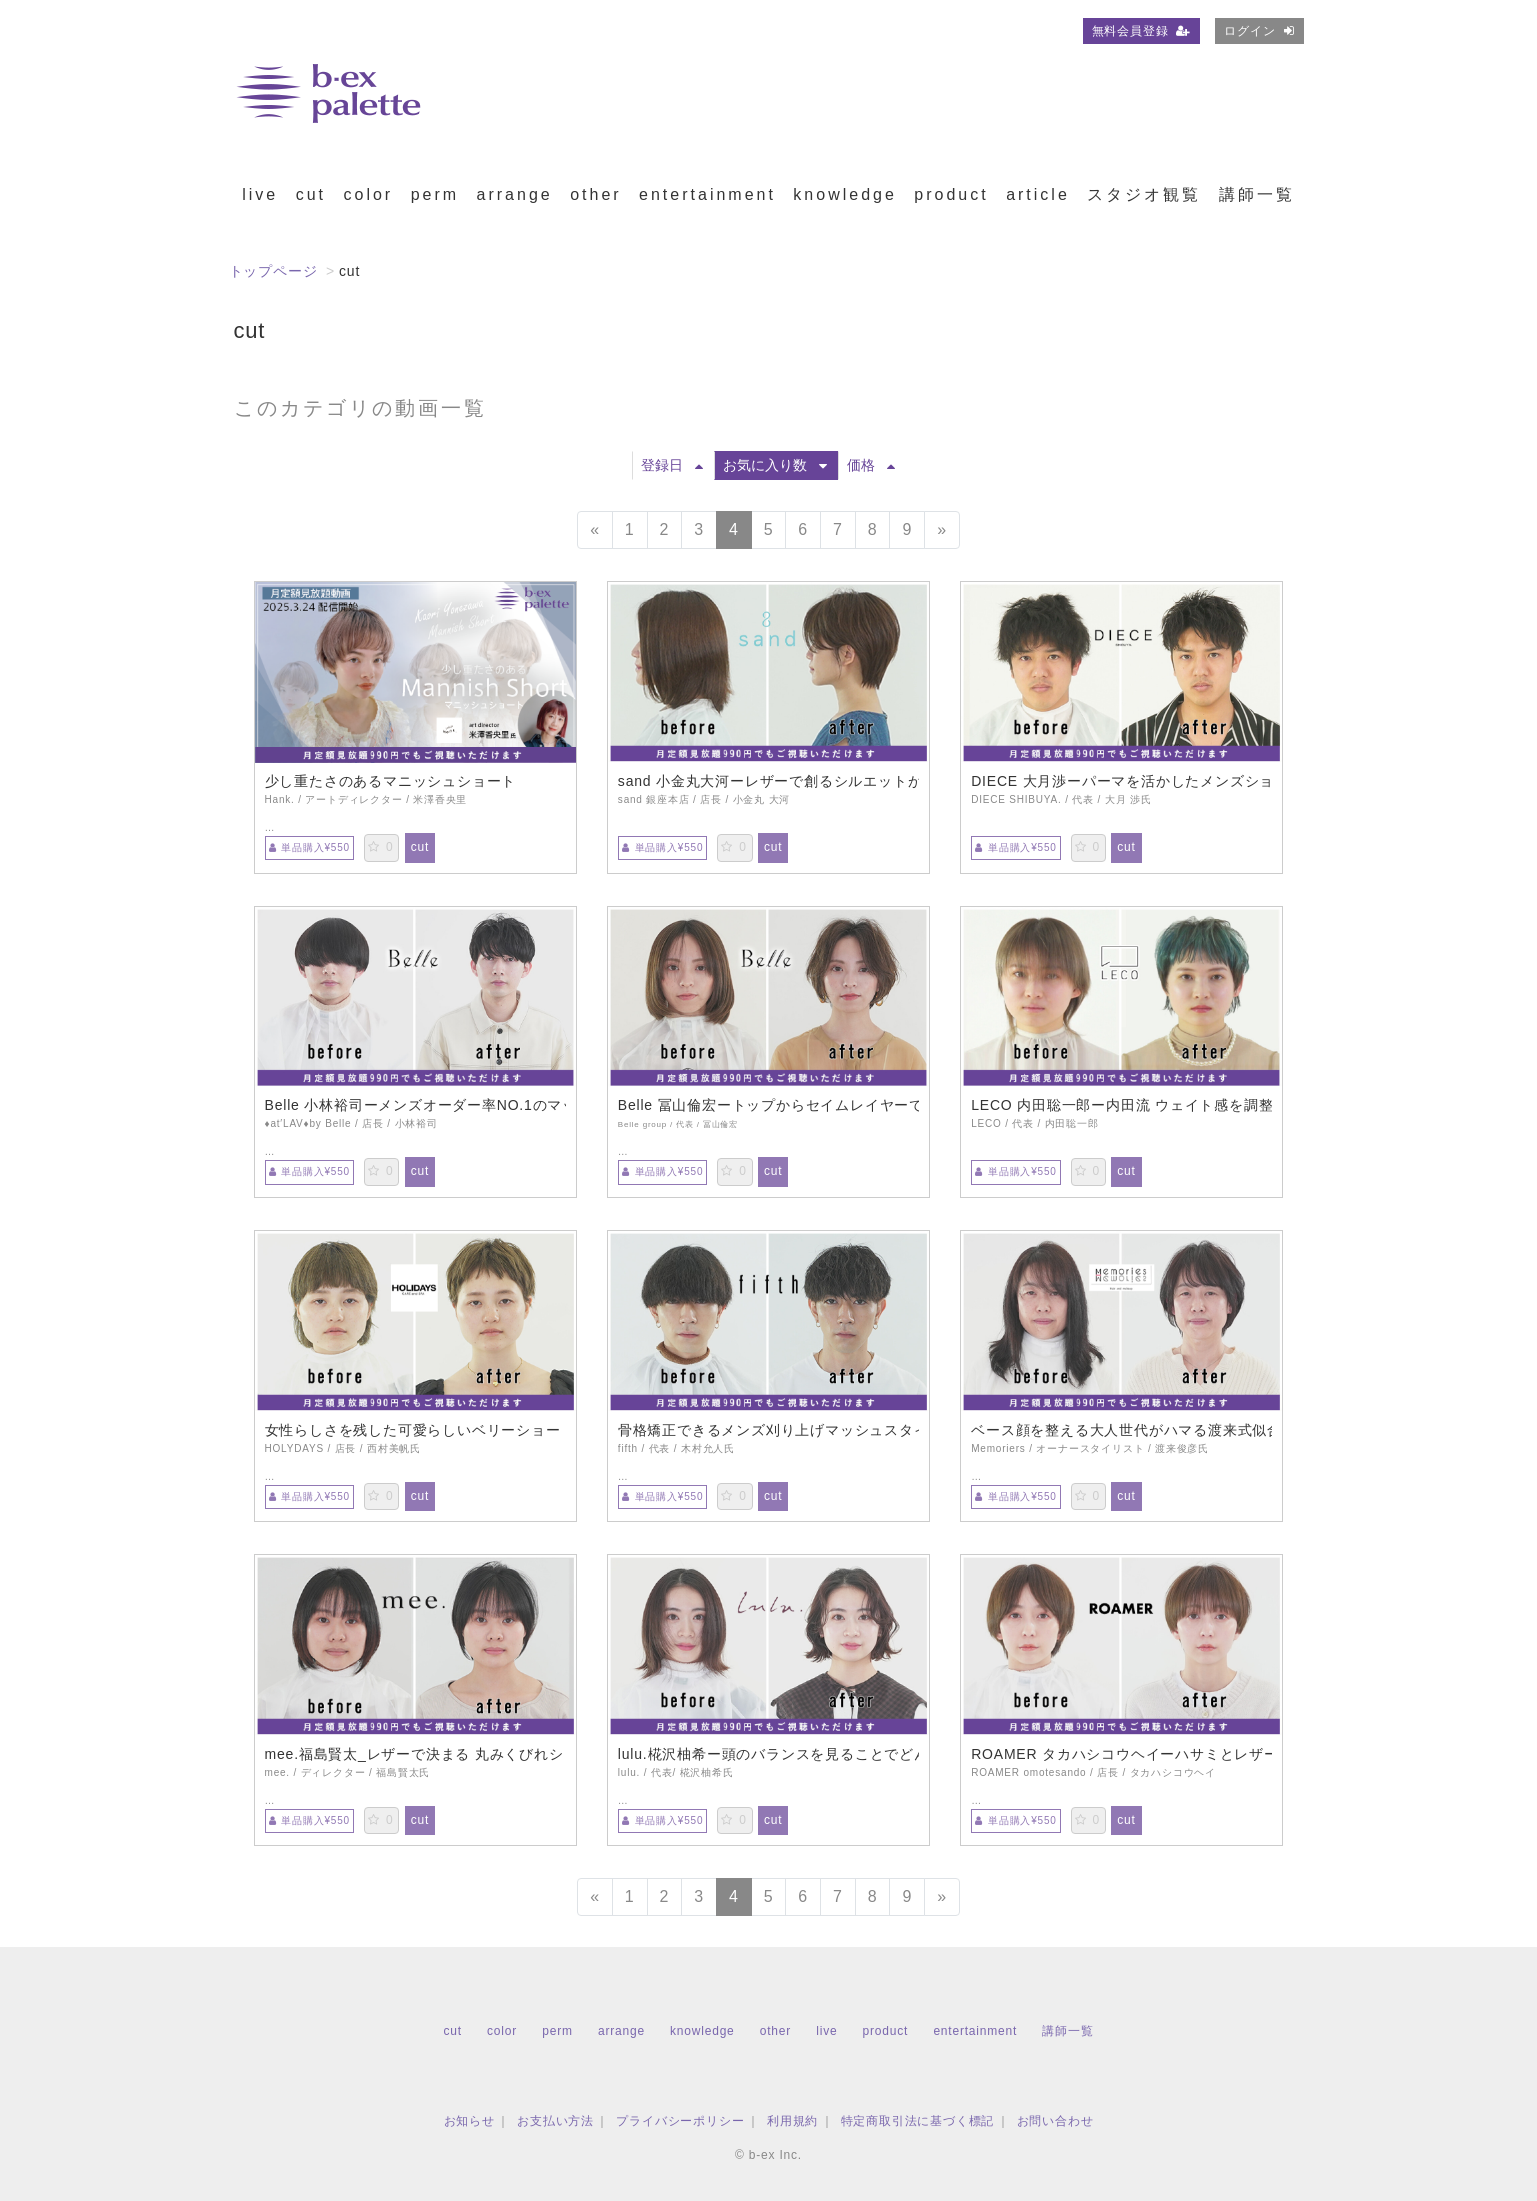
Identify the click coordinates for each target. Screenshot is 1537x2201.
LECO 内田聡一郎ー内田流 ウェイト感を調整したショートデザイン (1121, 1105)
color (368, 194)
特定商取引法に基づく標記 (918, 2121)
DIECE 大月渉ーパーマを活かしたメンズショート (1121, 781)
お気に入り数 (775, 465)
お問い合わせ (1055, 2121)
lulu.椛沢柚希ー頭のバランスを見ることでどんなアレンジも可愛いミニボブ (768, 1754)
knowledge (845, 194)
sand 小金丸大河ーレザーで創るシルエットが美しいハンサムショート (768, 781)
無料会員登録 (1142, 31)
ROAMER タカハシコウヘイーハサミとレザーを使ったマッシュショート (1121, 1754)
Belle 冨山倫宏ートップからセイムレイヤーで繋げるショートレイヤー (768, 1105)
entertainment (707, 194)
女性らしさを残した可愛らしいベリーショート (415, 1430)
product (951, 194)
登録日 (672, 465)
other (595, 194)
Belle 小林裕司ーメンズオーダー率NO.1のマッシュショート (415, 1105)
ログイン (1259, 31)
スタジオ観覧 (1144, 194)
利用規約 (792, 2121)
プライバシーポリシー (680, 2121)
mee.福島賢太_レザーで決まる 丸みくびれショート (415, 1754)
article (1038, 194)
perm (435, 194)
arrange (515, 194)
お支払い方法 (555, 2121)
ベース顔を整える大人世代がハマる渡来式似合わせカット (1121, 1430)
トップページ (273, 271)
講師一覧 (1257, 194)
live (260, 194)
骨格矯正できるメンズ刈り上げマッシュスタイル (768, 1430)
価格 (871, 465)
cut (311, 194)
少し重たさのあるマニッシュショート (391, 781)
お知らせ (469, 2121)
